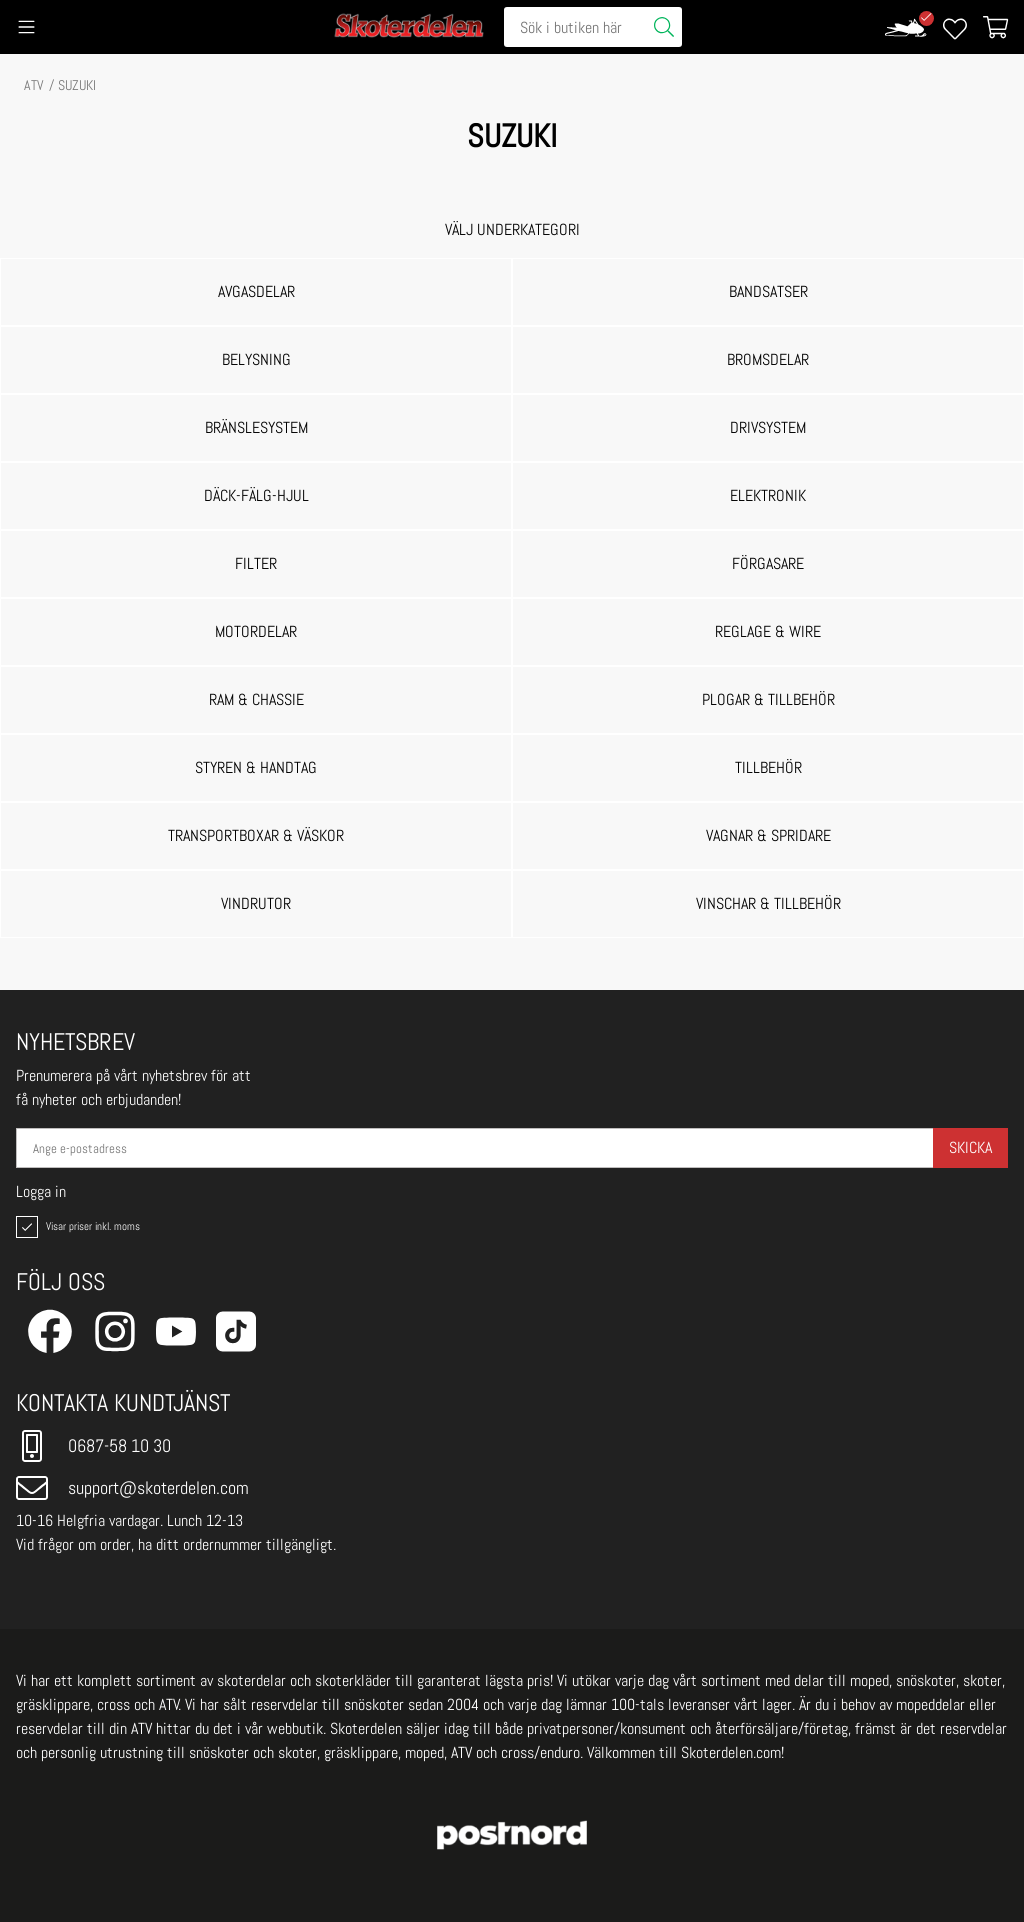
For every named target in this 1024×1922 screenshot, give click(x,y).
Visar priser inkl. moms (76, 1227)
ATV (34, 85)
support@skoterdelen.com (132, 1488)
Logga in (41, 1192)
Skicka (970, 1147)
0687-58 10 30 (93, 1446)
